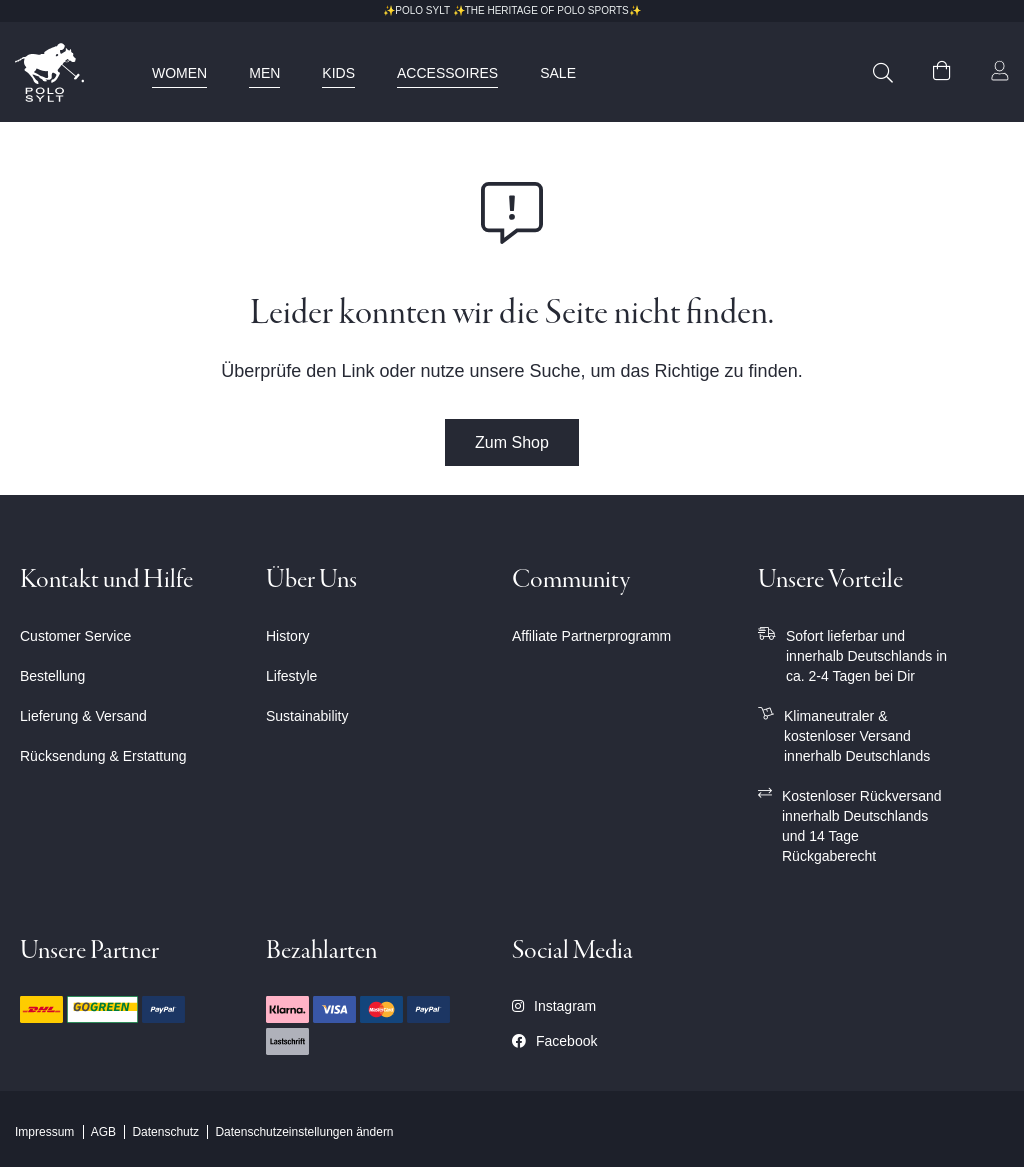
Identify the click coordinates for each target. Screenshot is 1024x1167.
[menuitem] (179, 73)
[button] (1000, 73)
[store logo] (49, 72)
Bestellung (52, 676)
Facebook (554, 1041)
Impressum (44, 1132)
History (288, 636)
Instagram (554, 1006)
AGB (103, 1132)
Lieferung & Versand (83, 716)
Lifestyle (291, 676)
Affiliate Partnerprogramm (591, 636)
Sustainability (307, 716)
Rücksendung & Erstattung (103, 756)
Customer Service (75, 636)
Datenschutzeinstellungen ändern (304, 1132)
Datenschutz (165, 1132)
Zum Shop (512, 442)
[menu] (385, 73)
